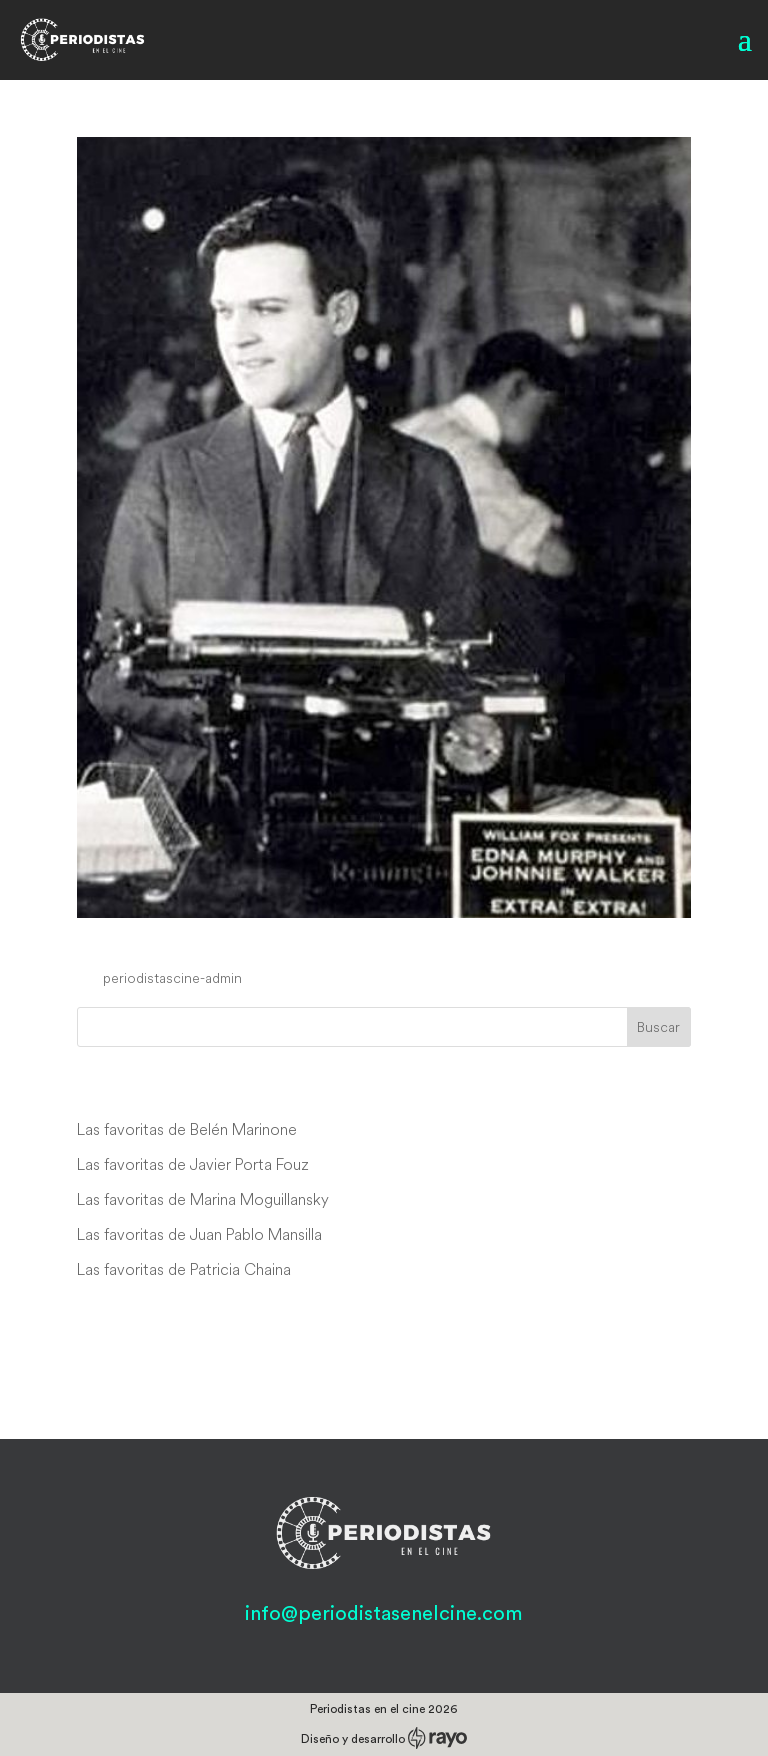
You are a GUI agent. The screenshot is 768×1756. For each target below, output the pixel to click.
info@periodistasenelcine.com (383, 1614)
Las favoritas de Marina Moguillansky (203, 1199)
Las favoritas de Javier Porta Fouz (193, 1164)
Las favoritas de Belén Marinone (187, 1129)
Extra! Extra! (154, 940)
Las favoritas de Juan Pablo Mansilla (199, 1234)
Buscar (658, 1027)
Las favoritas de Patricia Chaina (184, 1269)
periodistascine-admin (172, 978)
